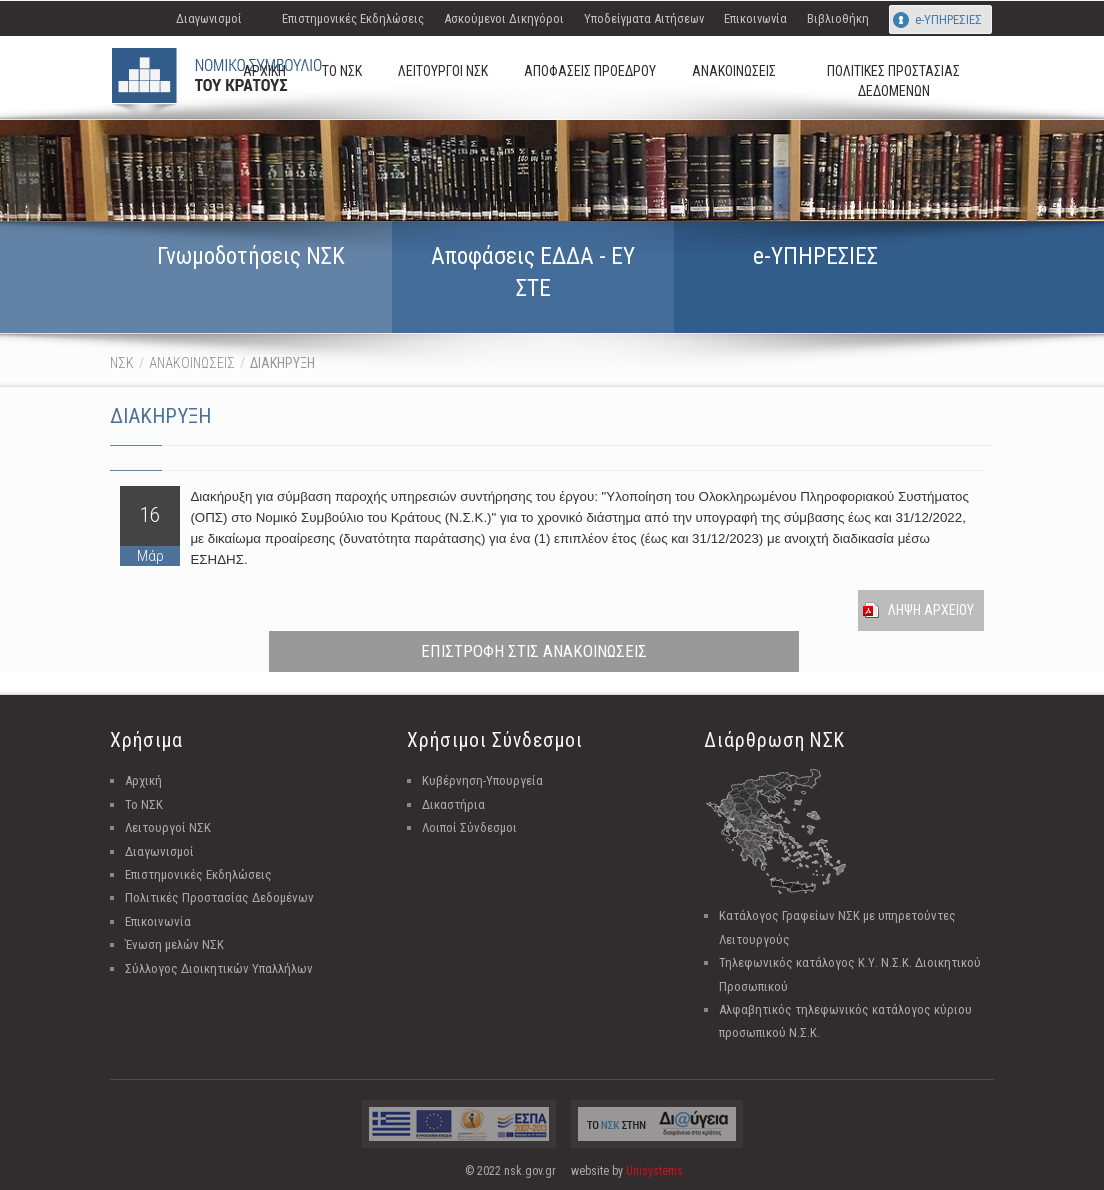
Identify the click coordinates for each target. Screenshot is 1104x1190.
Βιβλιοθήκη (838, 18)
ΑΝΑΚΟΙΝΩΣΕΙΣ (192, 363)
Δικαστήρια (453, 804)
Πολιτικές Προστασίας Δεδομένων (219, 897)
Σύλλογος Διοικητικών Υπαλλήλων (219, 968)
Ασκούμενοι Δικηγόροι (504, 18)
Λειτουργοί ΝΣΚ (168, 827)
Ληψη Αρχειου (931, 610)
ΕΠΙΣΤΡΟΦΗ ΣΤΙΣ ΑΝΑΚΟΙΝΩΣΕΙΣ (534, 651)
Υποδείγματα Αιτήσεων (644, 18)
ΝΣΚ (122, 363)
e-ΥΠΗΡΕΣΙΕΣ (948, 19)
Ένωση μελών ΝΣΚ (174, 944)
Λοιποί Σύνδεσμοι (469, 827)
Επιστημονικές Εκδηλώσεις (353, 18)
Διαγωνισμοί (209, 18)
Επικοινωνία (755, 18)
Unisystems (654, 1171)
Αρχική (143, 780)
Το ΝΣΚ (144, 804)
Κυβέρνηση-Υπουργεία (482, 780)
